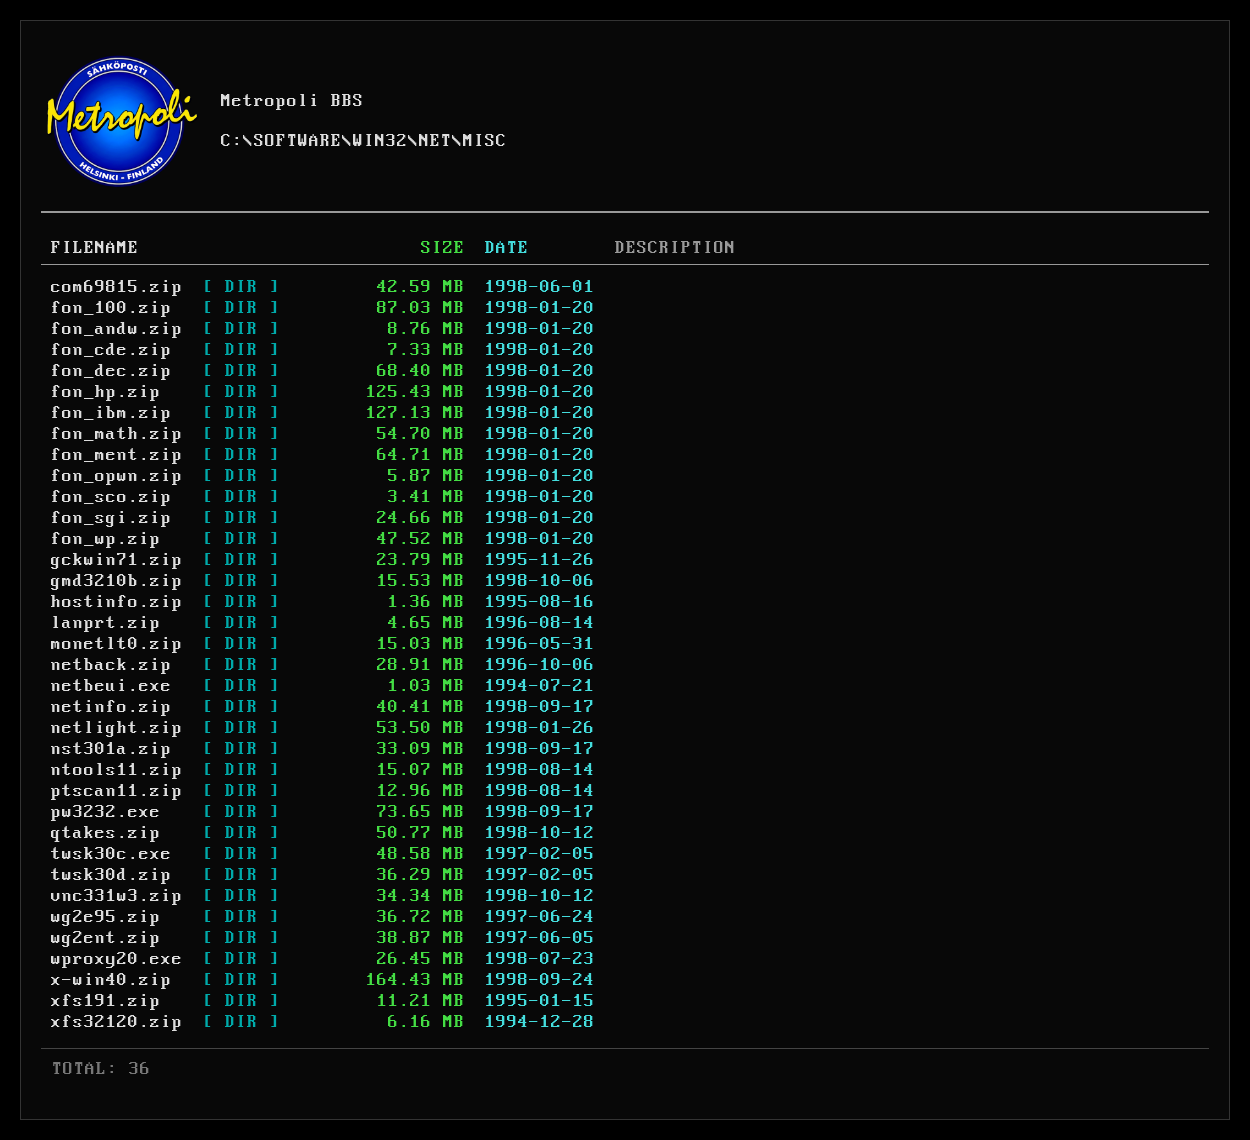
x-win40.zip (111, 980)
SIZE (443, 248)
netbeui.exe (111, 686)
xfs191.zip (106, 1001)
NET (435, 141)
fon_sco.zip (111, 497)
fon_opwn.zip (117, 476)
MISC (485, 141)
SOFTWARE (298, 141)
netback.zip (111, 665)
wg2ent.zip (106, 938)
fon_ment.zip (117, 455)
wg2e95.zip (106, 917)
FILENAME (95, 248)
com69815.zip (117, 287)
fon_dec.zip (111, 371)
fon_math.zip (117, 434)
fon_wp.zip (106, 539)
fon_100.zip (111, 308)
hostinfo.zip (117, 602)
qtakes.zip (106, 833)
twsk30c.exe (111, 854)
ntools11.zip (117, 770)
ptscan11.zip (117, 791)
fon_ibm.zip (111, 413)
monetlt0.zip (117, 644)
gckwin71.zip (117, 560)
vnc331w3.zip (117, 896)
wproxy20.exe (117, 959)
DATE (507, 248)
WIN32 (380, 141)
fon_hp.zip (106, 392)
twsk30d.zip (111, 875)
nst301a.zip (111, 749)
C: (232, 141)
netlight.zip (117, 728)
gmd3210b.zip (117, 581)
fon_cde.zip (111, 350)
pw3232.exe (106, 812)
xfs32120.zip (117, 1022)
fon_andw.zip (117, 329)
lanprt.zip (106, 623)
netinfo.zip (111, 707)
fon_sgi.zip (111, 518)
